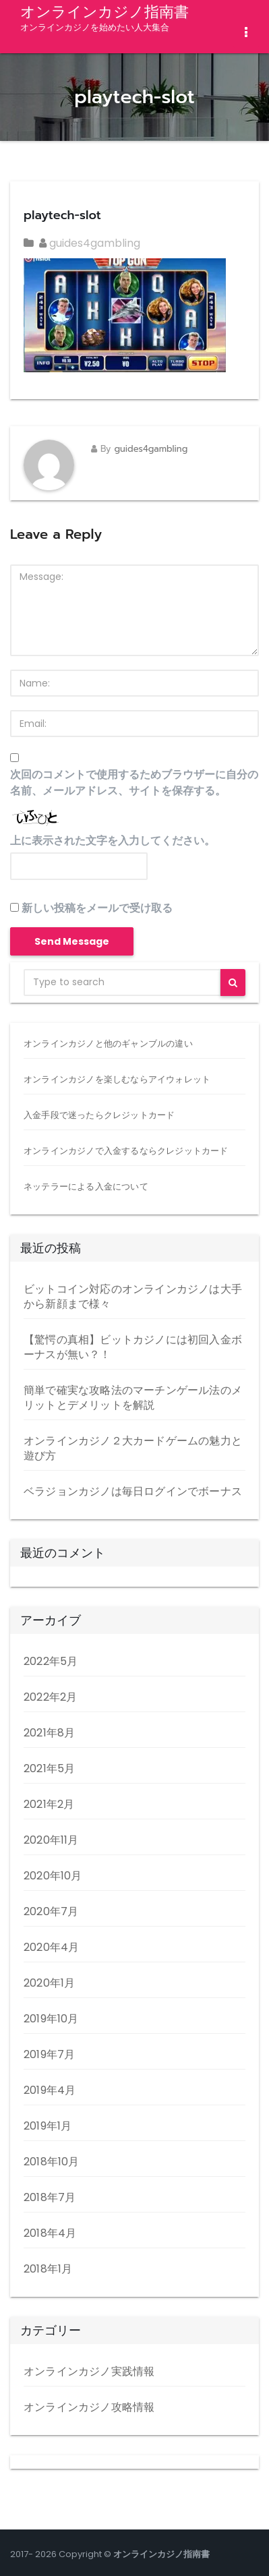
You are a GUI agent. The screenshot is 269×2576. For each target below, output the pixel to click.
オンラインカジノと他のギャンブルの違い (108, 1043)
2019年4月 (50, 2090)
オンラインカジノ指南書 (104, 16)
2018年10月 (52, 2161)
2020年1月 (49, 1983)
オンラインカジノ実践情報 (89, 2371)
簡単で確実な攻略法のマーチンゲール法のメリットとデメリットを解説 (133, 1397)
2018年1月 (48, 2269)
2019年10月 (51, 2018)
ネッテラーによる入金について (86, 1186)
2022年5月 (51, 1661)
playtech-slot (62, 215)
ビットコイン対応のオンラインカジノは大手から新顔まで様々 (133, 1296)
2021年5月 (49, 1768)
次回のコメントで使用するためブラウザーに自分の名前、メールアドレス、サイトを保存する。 (134, 782)
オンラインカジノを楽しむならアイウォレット (117, 1079)
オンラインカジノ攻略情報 (89, 2407)
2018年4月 (50, 2233)
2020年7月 (51, 1911)
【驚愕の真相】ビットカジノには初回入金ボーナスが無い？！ (133, 1347)
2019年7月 (49, 2054)
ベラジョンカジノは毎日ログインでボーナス (133, 1491)
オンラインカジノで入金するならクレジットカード (126, 1150)
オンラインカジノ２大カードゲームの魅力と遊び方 (133, 1448)
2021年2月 (49, 1804)
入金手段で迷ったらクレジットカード (99, 1115)
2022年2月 (50, 1697)
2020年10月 (53, 1875)
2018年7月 (50, 2197)
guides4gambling (89, 243)
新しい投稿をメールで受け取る (97, 908)
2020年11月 (51, 1840)
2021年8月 (49, 1732)
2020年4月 (51, 1947)
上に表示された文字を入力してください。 (112, 840)
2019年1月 (47, 2126)
